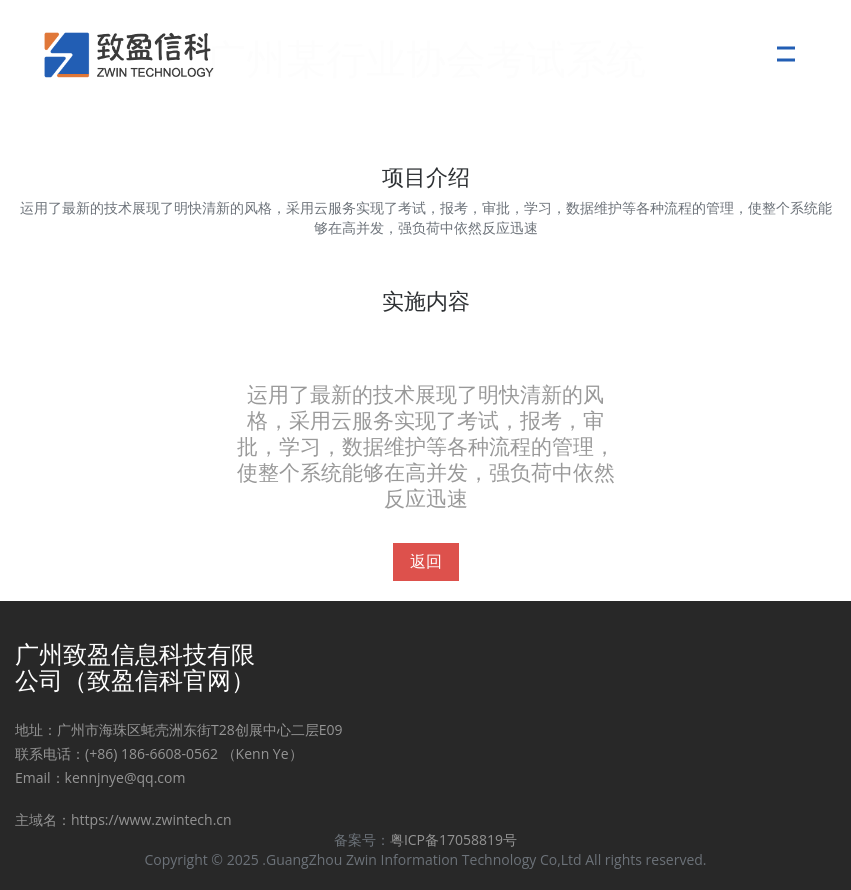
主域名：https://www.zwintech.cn (123, 819)
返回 (426, 561)
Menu (792, 44)
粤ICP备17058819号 (453, 839)
